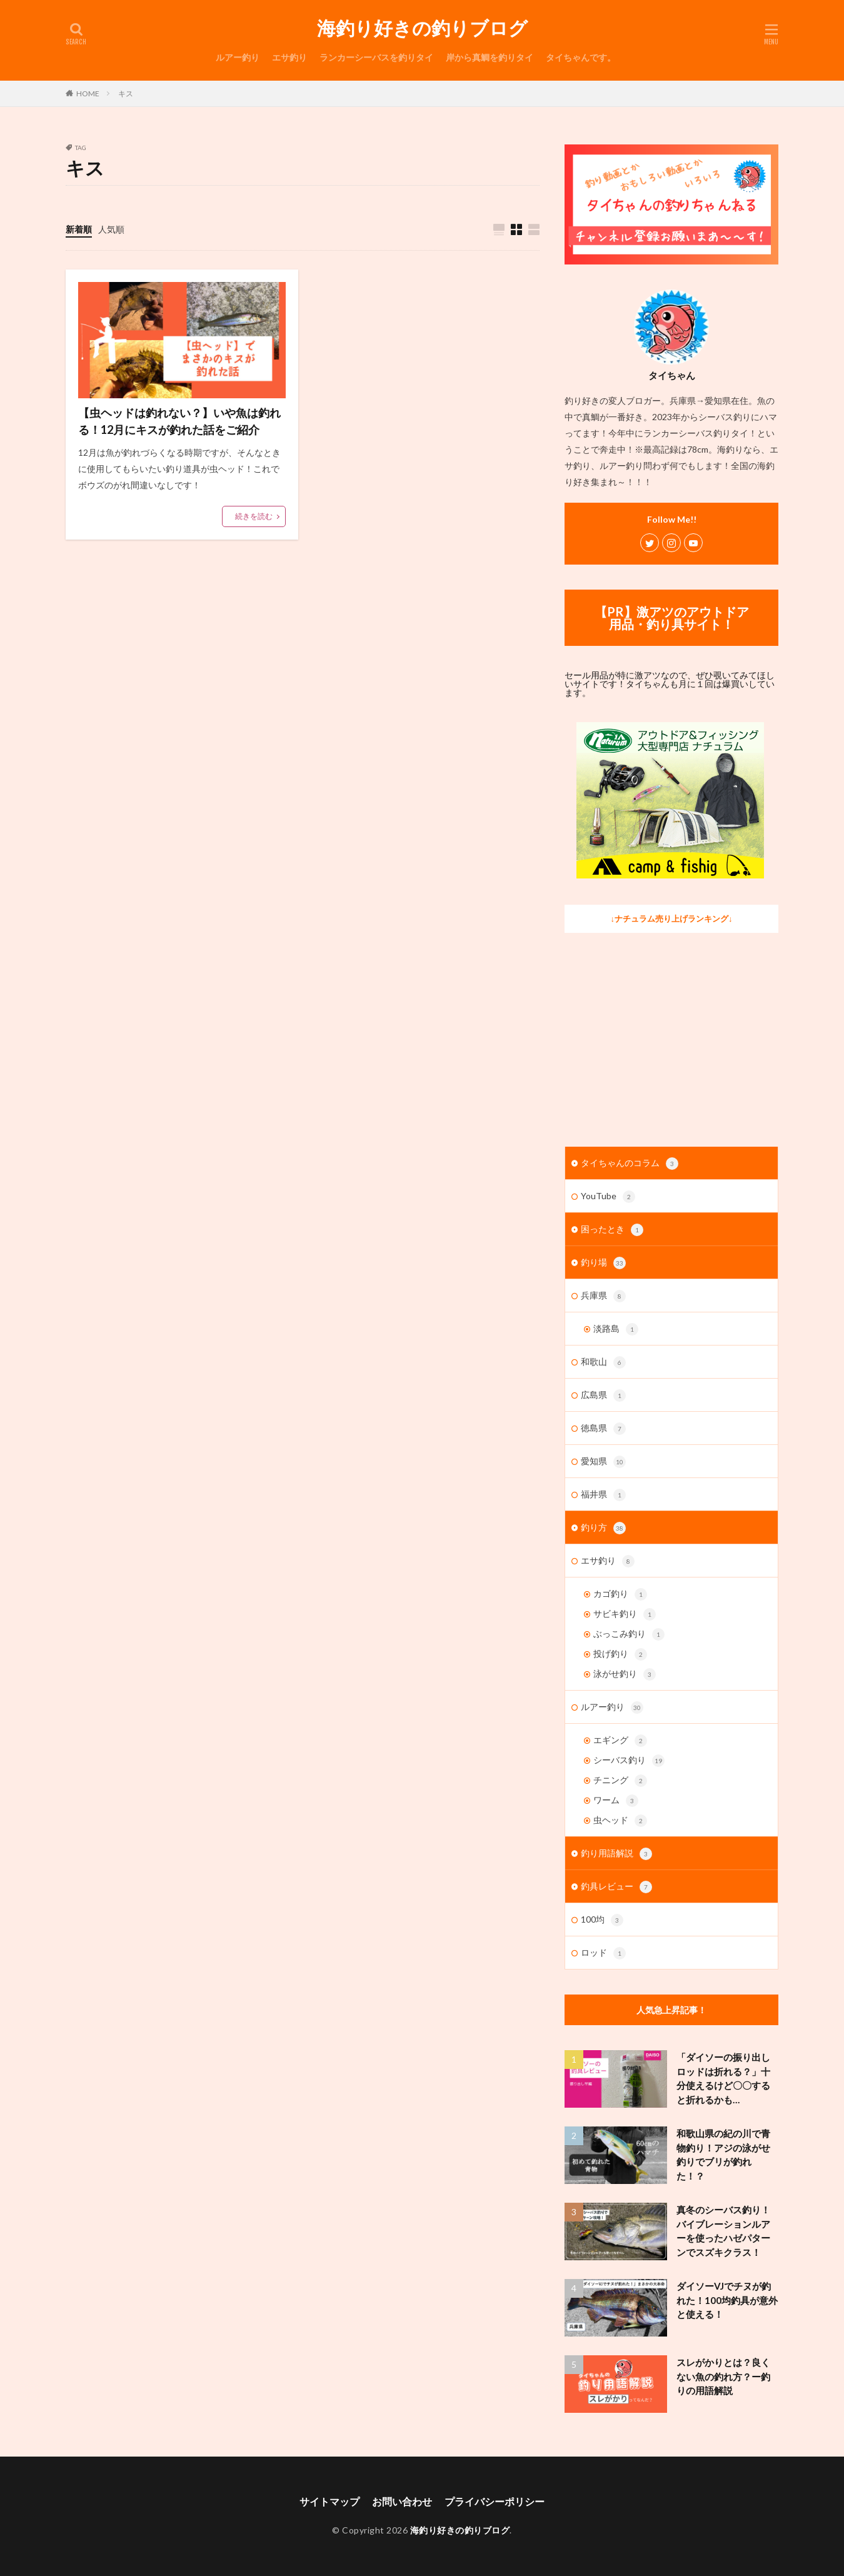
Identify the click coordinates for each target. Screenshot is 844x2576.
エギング (620, 1740)
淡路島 (615, 1329)
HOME (87, 93)
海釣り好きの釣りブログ (422, 28)
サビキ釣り (624, 1614)
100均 (602, 1920)
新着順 (79, 229)
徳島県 (603, 1428)
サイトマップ (329, 2501)
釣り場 (603, 1263)
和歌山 (603, 1362)
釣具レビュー (616, 1887)
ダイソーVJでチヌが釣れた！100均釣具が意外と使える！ (727, 2300)
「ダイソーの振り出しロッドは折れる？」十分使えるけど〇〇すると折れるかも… (723, 2078)
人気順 (111, 229)
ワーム (615, 1800)
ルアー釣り (237, 57)
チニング (620, 1780)
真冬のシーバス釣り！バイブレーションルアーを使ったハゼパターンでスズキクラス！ (723, 2231)
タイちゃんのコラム (629, 1163)
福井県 (603, 1495)
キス (125, 93)
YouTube (608, 1196)
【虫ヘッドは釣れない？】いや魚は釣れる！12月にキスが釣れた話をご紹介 (179, 421)
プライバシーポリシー (495, 2501)
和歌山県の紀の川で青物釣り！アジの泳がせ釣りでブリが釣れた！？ (723, 2154)
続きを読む (254, 516)
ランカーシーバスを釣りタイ (376, 57)
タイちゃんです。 (581, 57)
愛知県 (603, 1462)
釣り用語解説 (616, 1854)
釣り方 (603, 1528)
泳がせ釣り (624, 1674)
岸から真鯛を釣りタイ (489, 57)
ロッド (603, 1953)
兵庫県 (603, 1296)
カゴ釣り (620, 1594)
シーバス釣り (629, 1760)
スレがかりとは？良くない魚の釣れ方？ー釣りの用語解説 (723, 2376)
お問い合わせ (402, 2501)
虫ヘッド (620, 1820)
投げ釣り (620, 1654)
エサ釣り (289, 57)
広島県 (603, 1395)
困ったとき (612, 1230)
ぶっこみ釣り (629, 1634)
